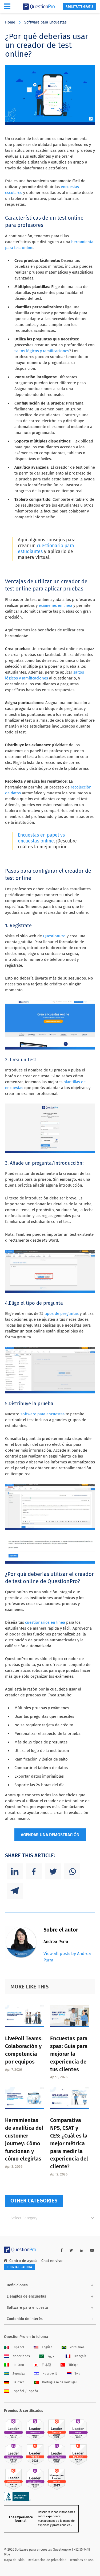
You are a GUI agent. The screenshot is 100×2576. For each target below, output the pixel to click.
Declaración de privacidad (47, 2560)
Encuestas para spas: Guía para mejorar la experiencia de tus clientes (68, 2053)
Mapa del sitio (14, 2560)
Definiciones (17, 2285)
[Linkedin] (15, 1871)
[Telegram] (15, 1891)
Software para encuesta (27, 2307)
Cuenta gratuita (19, 2267)
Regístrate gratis (79, 7)
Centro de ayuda (21, 2261)
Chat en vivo (51, 2261)
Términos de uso (82, 2560)
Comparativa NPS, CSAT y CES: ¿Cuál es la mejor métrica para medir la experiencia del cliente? (69, 2143)
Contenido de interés (25, 2319)
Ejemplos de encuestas (26, 2296)
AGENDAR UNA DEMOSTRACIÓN (50, 1834)
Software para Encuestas (45, 22)
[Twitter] (53, 1871)
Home (10, 22)
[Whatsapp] (72, 1871)
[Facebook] (34, 1871)
